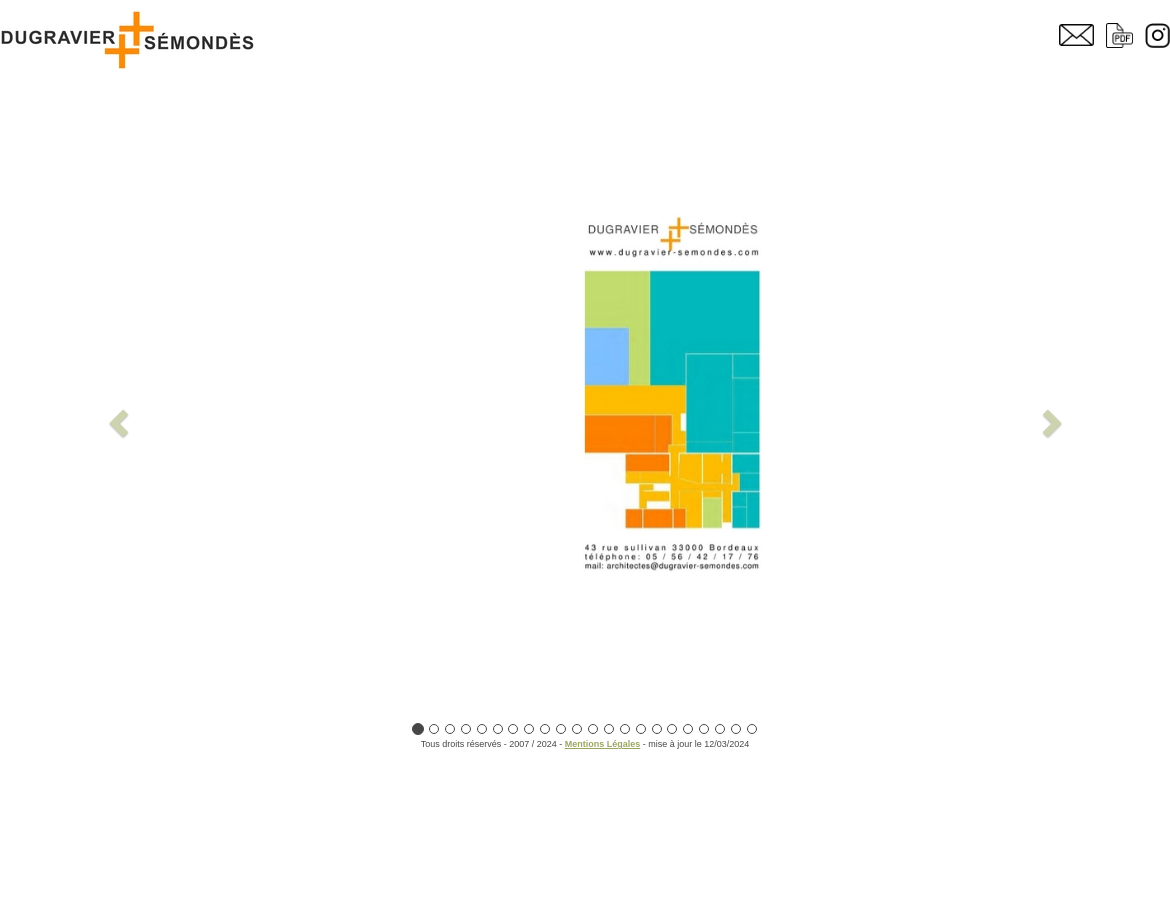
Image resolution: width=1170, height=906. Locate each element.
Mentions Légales (603, 744)
